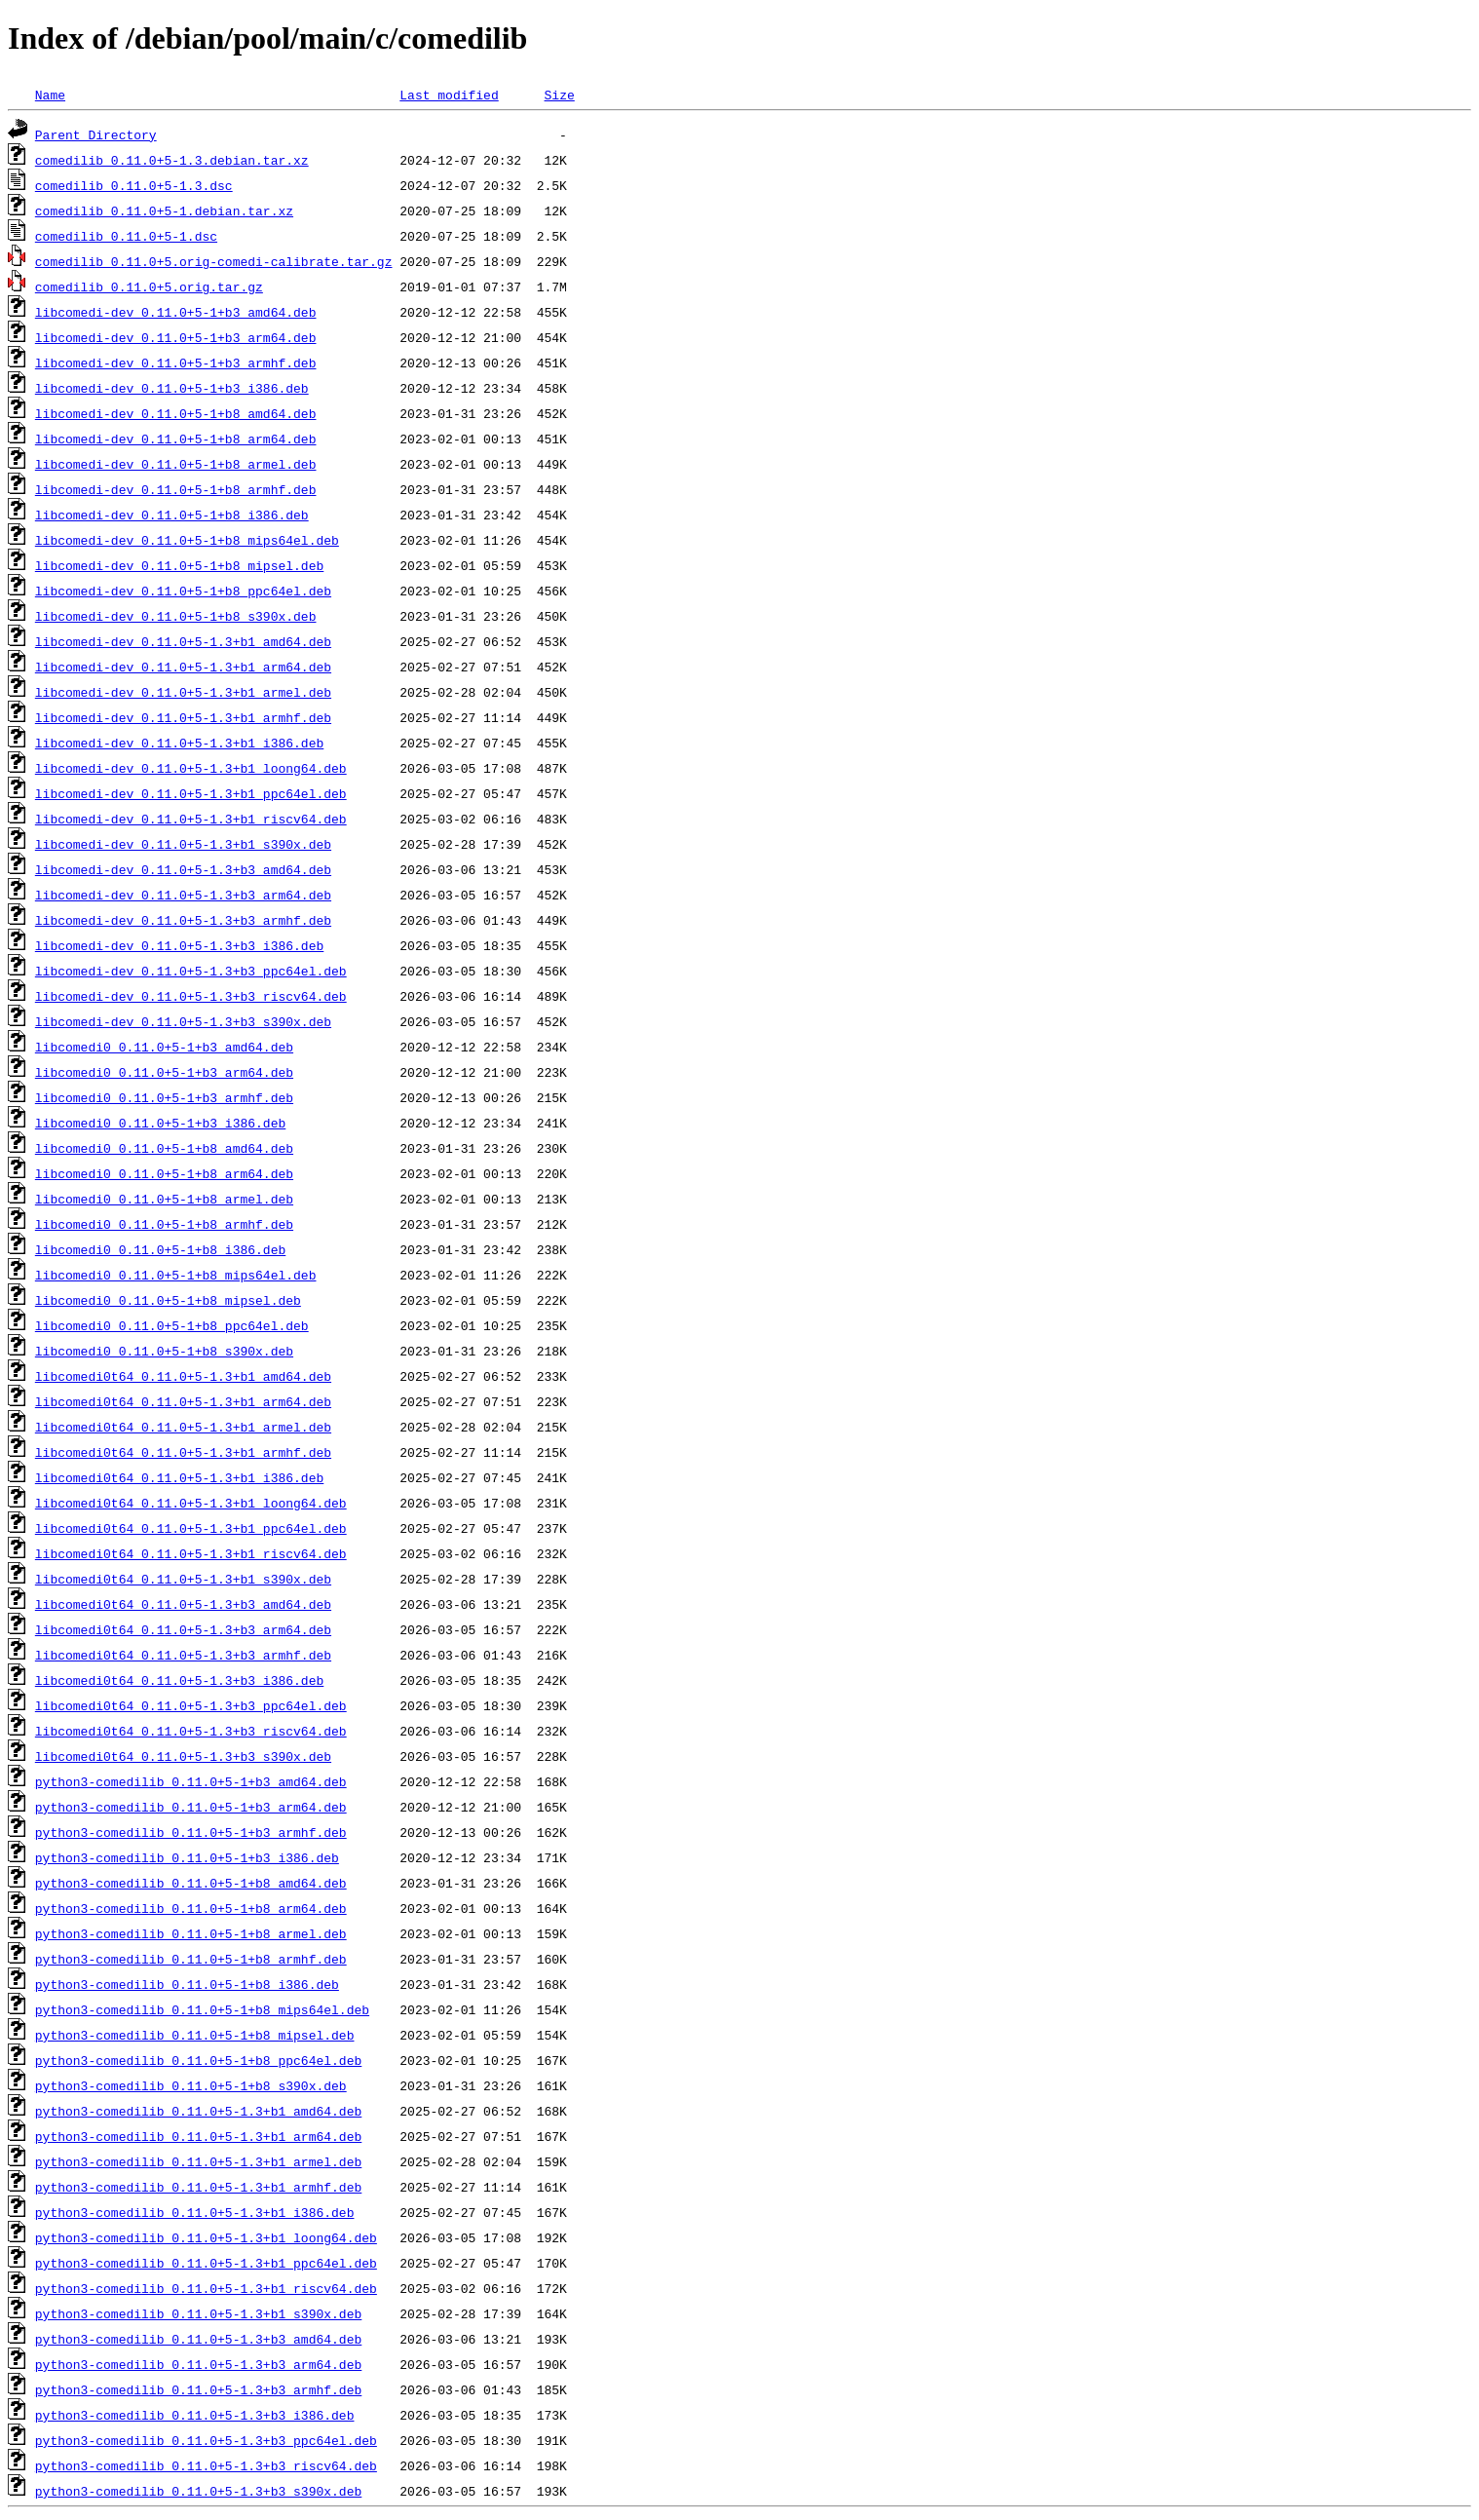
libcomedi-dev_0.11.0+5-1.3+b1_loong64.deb (191, 768)
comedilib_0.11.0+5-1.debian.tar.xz (164, 210)
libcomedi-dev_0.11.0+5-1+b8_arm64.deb (176, 438)
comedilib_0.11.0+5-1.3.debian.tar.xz (172, 160)
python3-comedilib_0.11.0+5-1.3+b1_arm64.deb (198, 2136)
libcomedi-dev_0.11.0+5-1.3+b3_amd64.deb (183, 869)
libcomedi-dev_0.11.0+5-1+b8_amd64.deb (176, 413)
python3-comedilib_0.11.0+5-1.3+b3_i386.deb (195, 2415)
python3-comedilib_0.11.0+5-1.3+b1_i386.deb (195, 2212)
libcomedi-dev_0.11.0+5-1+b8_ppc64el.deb (183, 590)
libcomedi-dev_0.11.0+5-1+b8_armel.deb (176, 464)
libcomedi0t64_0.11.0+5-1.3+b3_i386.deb (179, 1680)
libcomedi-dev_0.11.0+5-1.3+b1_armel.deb (183, 692)
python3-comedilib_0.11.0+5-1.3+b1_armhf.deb (198, 2186)
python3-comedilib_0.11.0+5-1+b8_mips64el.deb (202, 2009)
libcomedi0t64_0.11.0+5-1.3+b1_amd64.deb (183, 1376)
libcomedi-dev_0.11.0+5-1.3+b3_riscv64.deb (191, 996)
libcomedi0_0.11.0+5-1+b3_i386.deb (160, 1122)
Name (50, 94)
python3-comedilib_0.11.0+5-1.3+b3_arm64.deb (198, 2364)
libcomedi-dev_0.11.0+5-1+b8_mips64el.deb (187, 540)
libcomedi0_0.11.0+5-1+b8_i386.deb (160, 1249)
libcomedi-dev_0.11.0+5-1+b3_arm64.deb (176, 337)
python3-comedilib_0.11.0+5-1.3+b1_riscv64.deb (206, 2288)
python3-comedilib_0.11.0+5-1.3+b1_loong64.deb (206, 2237)
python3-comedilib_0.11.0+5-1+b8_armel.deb (191, 1933)
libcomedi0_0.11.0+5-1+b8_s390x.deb (164, 1350)
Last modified (448, 94)
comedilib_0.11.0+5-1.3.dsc (134, 185)
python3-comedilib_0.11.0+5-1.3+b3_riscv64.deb (206, 2465)
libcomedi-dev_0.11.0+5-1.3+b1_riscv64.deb (191, 818)
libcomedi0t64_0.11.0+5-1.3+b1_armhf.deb (183, 1452)
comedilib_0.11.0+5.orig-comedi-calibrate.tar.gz (214, 261)
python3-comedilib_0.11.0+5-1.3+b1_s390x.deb (198, 2313)
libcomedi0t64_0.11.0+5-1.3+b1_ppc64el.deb (191, 1528)
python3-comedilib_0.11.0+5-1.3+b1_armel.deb (198, 2161)
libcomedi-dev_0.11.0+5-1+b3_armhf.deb (176, 362)
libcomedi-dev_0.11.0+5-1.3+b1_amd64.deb (183, 641)
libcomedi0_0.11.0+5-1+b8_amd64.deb (164, 1148)
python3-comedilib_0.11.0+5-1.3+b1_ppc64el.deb (206, 2263)
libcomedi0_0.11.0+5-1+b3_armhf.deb (164, 1097)
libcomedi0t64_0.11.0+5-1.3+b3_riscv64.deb (191, 1730)
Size (559, 94)
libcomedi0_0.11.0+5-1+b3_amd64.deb (164, 1046)
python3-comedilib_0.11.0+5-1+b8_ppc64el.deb (198, 2060)
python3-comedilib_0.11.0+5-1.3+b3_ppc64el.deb (206, 2440)
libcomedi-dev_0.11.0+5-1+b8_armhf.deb (176, 489)
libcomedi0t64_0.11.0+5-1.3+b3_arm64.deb (183, 1629)
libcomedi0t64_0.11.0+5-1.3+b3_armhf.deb (183, 1654)
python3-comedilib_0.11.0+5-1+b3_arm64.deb (191, 1806)
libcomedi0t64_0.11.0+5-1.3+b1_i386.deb (179, 1477)
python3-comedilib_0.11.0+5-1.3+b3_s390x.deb (198, 2491)
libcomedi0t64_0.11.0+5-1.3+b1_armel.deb (183, 1426)
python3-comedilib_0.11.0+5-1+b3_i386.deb (187, 1857)
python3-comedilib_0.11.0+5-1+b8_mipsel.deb (195, 2034)
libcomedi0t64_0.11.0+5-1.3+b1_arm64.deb (183, 1401)
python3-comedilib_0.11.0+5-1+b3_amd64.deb (191, 1781)
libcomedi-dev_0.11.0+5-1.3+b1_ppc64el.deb (191, 793)
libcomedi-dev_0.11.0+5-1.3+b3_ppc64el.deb (191, 970)
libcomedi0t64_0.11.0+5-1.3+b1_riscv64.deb (191, 1553)
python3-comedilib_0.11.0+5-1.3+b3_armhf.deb (198, 2389)
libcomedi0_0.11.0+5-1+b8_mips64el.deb (176, 1274)
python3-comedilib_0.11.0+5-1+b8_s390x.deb (191, 2085)
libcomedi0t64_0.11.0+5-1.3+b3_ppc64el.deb (191, 1705)
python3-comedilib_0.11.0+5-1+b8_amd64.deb (191, 1882)
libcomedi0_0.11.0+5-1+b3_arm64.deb (164, 1072)
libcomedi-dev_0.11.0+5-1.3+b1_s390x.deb (183, 844)
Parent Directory (96, 134)
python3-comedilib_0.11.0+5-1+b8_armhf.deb (191, 1958)
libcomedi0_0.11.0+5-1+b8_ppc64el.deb (172, 1325)
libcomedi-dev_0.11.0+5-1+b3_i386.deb (172, 388)
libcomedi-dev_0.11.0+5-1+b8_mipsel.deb (179, 565)
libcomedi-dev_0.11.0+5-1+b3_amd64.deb (176, 312)
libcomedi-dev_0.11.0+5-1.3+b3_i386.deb (179, 945)
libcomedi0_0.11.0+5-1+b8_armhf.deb (164, 1224)
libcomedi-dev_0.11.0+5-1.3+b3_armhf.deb (183, 920)
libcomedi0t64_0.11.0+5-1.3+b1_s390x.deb (183, 1578)
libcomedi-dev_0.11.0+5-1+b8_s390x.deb (176, 616)
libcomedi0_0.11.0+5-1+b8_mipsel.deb (168, 1300)
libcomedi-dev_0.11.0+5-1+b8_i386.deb (172, 514)
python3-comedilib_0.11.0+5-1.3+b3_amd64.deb (198, 2339)
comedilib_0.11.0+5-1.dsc (126, 236)
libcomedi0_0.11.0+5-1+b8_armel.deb (164, 1198)
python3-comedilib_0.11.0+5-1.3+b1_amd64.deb (198, 2110)
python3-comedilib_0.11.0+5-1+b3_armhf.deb (191, 1832)
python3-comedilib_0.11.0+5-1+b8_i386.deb (187, 1984)
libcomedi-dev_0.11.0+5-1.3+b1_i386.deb (179, 742)
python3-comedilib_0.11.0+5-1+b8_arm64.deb (191, 1908)
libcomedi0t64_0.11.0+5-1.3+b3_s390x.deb (183, 1756)
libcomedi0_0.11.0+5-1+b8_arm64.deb (164, 1173)
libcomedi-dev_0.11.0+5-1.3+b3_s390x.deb (183, 1021)
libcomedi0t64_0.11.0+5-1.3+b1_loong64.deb (191, 1502)
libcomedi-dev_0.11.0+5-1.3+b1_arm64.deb (183, 666)
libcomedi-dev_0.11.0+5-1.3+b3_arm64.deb (183, 894)
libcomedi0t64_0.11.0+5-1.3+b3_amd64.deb (183, 1604)
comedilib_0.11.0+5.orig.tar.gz (149, 286)
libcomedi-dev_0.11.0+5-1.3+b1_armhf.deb (183, 717)
